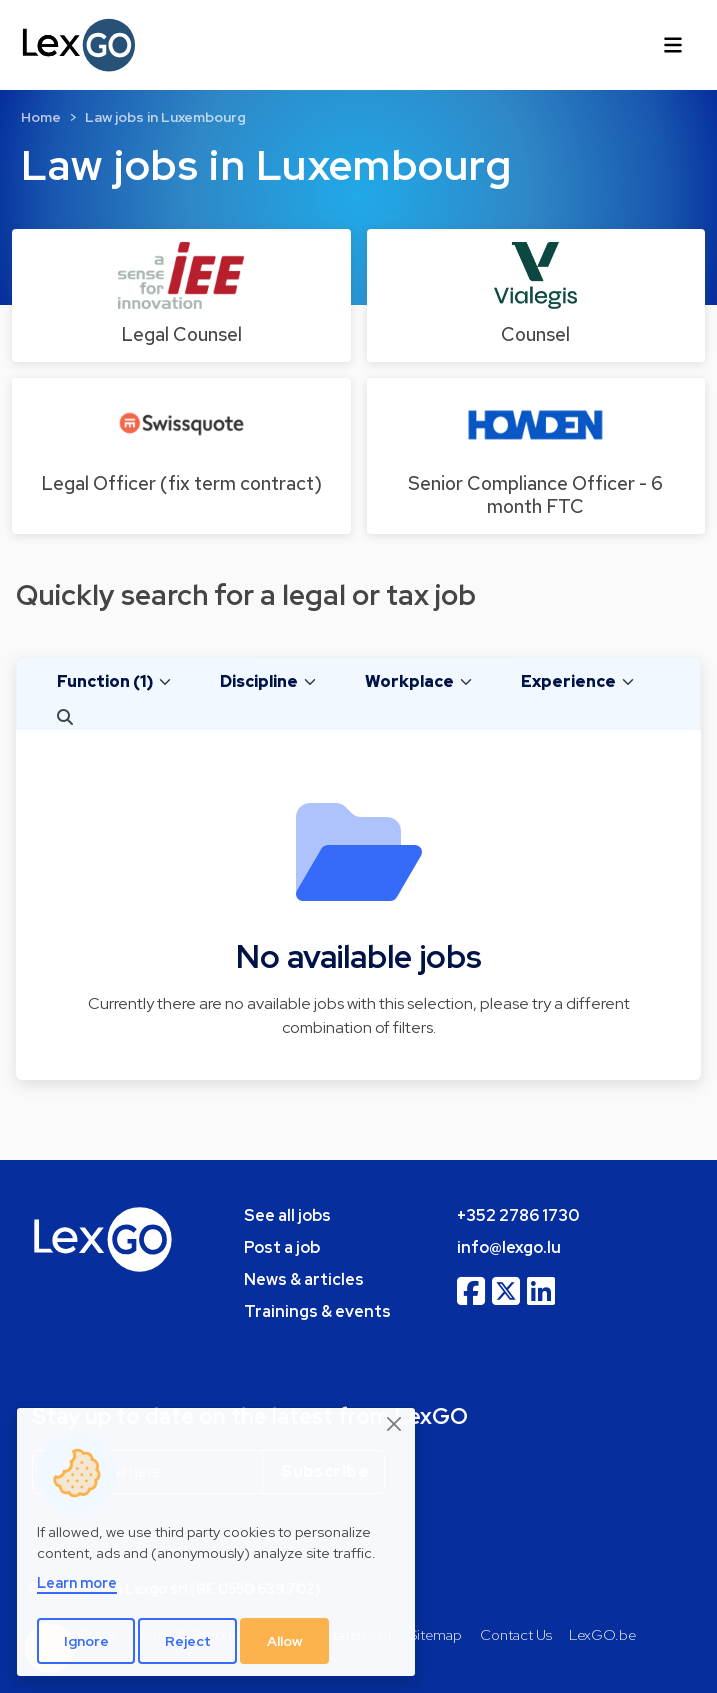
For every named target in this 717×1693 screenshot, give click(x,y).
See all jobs (287, 1215)
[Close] (395, 1425)
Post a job (282, 1247)
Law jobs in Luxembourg (165, 117)
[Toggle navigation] (673, 45)
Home (41, 117)
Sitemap (435, 1634)
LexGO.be (602, 1634)
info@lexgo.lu (509, 1247)
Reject (188, 1641)
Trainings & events (317, 1311)
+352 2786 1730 (518, 1215)
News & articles (304, 1279)
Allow (285, 1641)
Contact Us (516, 1634)
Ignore (86, 1641)
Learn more (77, 1582)
